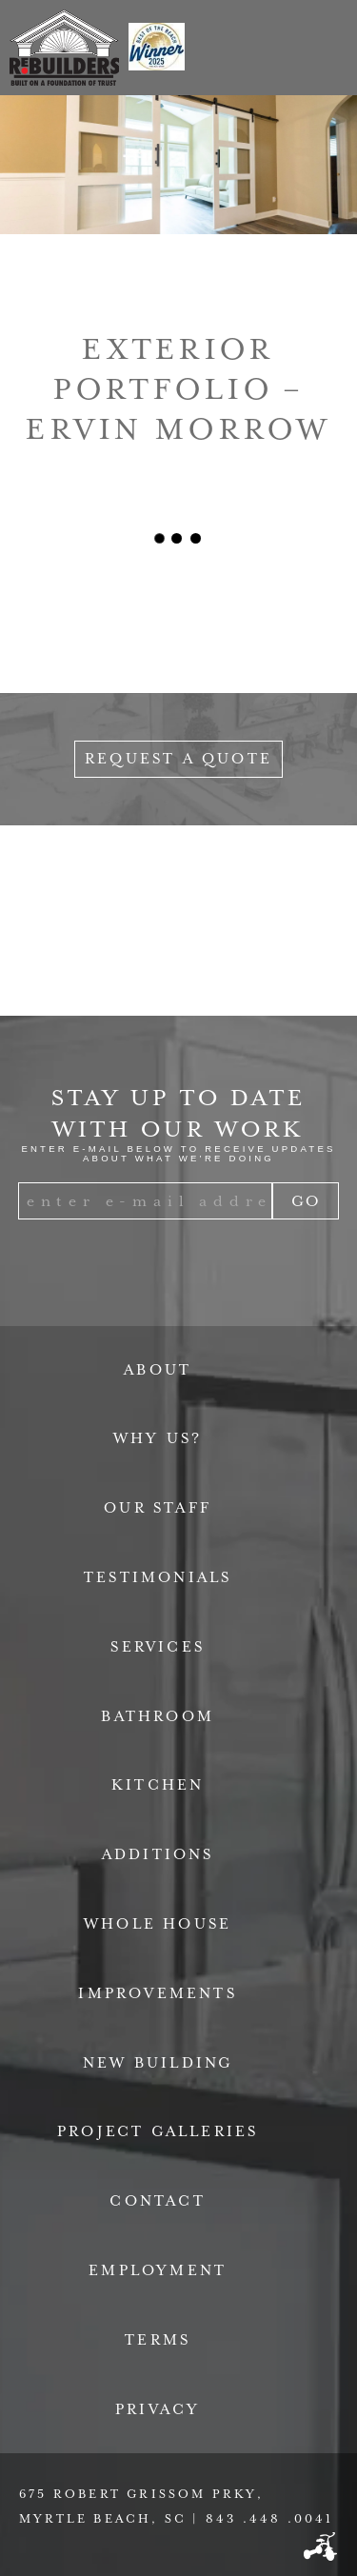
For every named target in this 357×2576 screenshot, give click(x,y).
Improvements (157, 1993)
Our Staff (157, 1507)
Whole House (157, 1923)
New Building (157, 2062)
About (157, 1369)
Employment (158, 2270)
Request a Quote (178, 758)
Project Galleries (157, 2131)
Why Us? (157, 1438)
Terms (157, 2339)
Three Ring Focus (320, 2546)
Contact (157, 2200)
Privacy (157, 2409)
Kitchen (157, 1784)
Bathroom (157, 1716)
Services (157, 1646)
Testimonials (157, 1577)
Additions (158, 1854)
